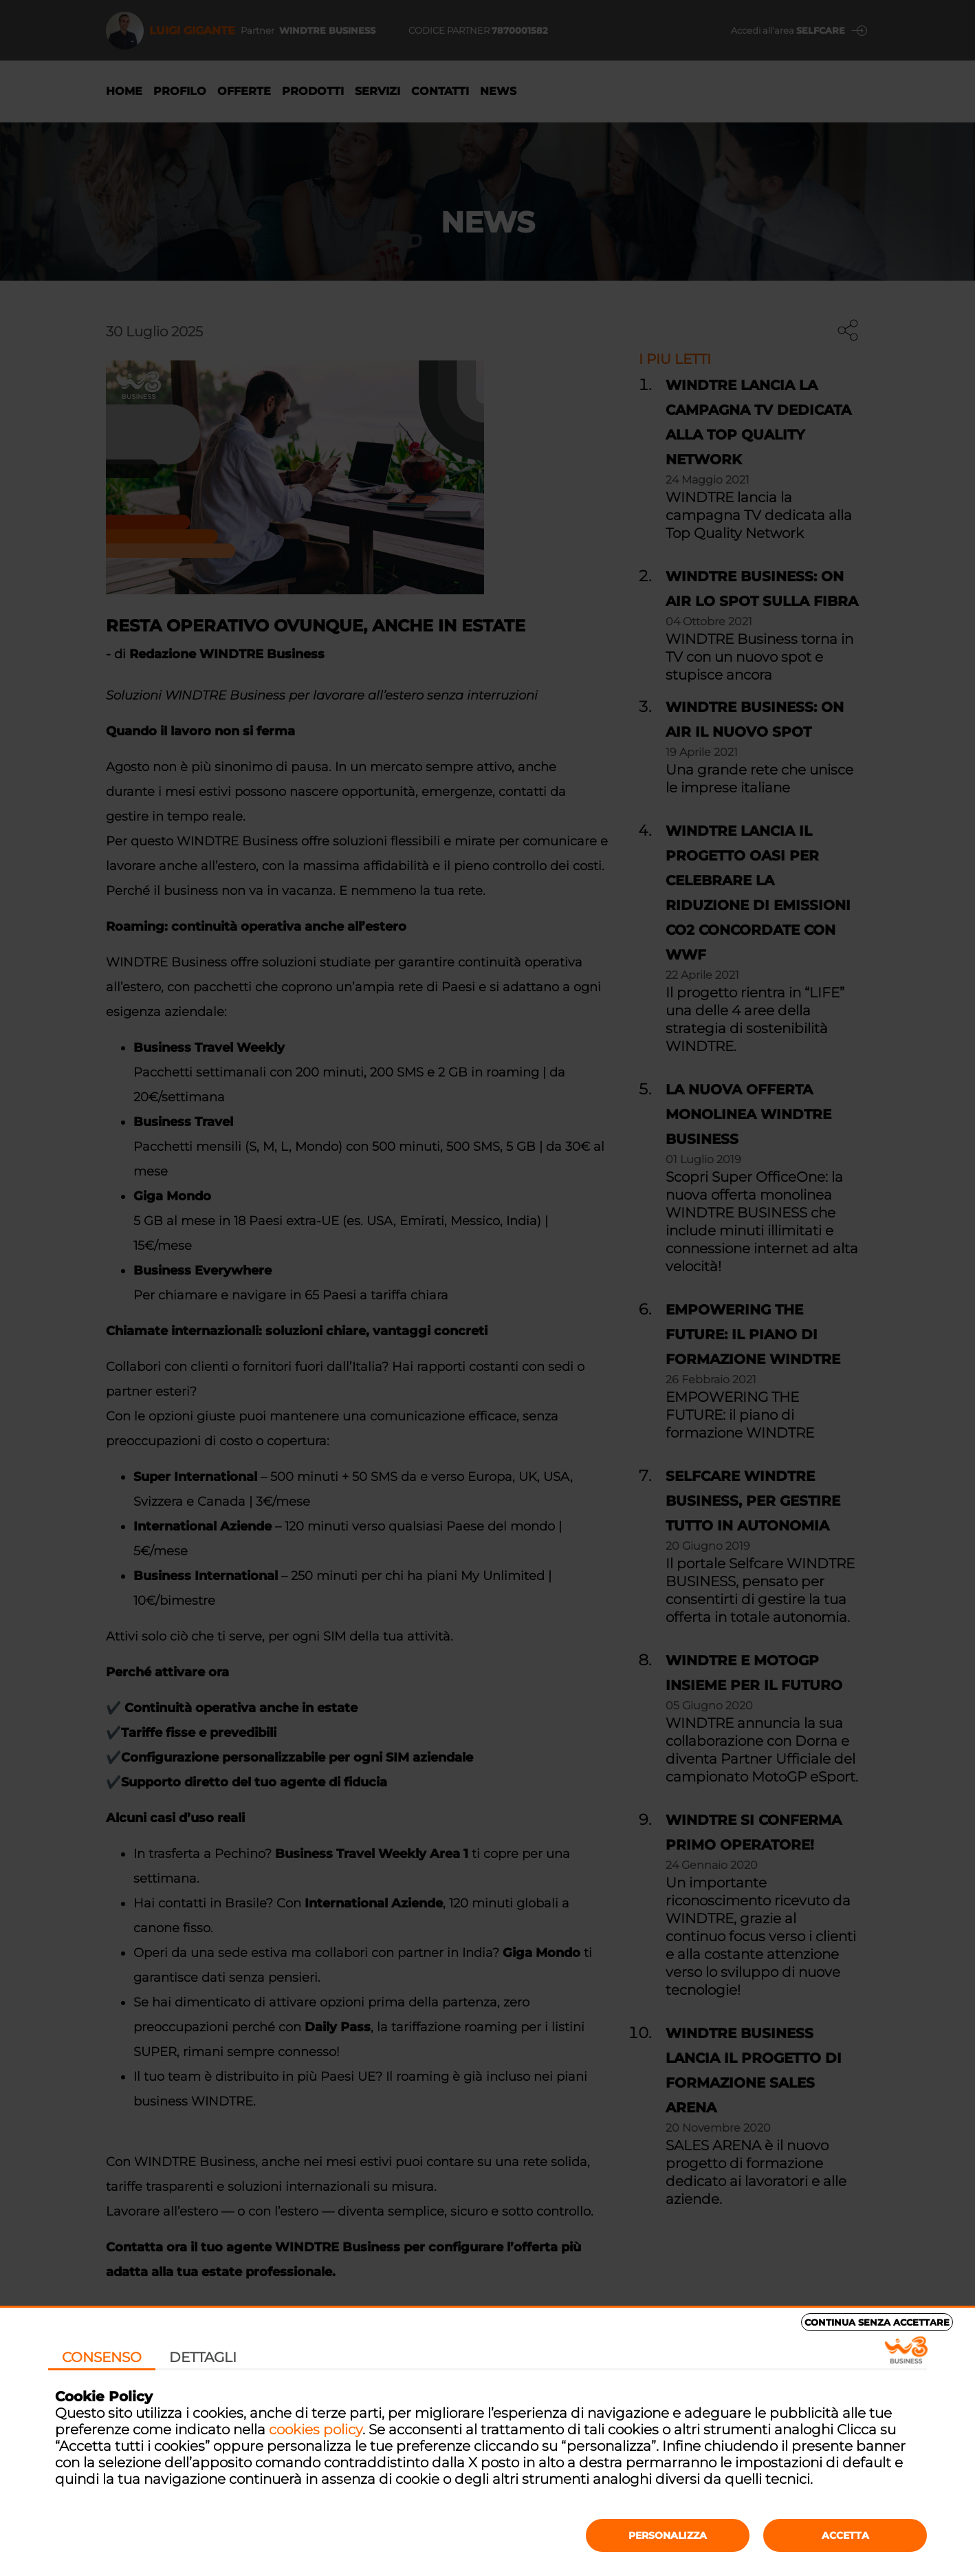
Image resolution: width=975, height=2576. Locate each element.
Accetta (845, 2535)
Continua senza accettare (877, 2322)
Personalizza (667, 2535)
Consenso (102, 2357)
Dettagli (203, 2357)
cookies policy (315, 2429)
